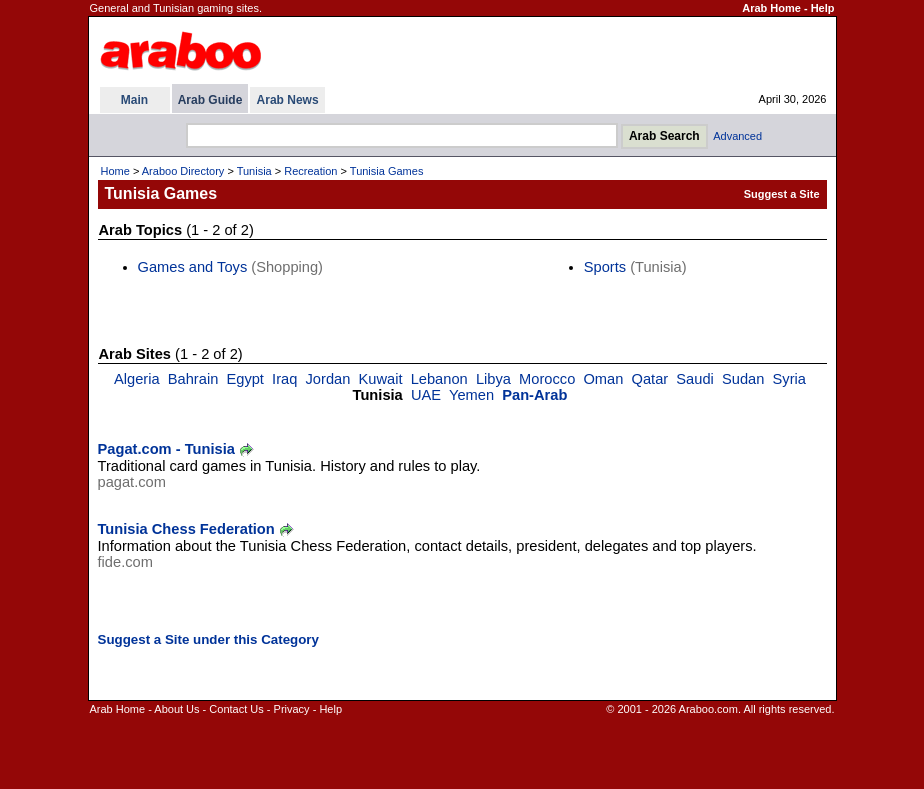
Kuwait (381, 379)
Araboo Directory (183, 171)
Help (823, 8)
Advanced (737, 136)
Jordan (328, 379)
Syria (789, 379)
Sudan (743, 379)
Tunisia (254, 171)
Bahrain (193, 379)
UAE (426, 395)
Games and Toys (193, 267)
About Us (176, 709)
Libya (493, 379)
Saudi (695, 379)
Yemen (471, 395)
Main (134, 100)
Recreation (310, 171)
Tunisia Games (387, 171)
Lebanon (439, 379)
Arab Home (771, 8)
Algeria (137, 379)
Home (115, 171)
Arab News (288, 100)
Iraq (284, 379)
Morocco (547, 379)
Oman (603, 379)
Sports (605, 267)
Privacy (292, 709)
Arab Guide (210, 100)
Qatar (650, 379)
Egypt (244, 379)
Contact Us (236, 709)
